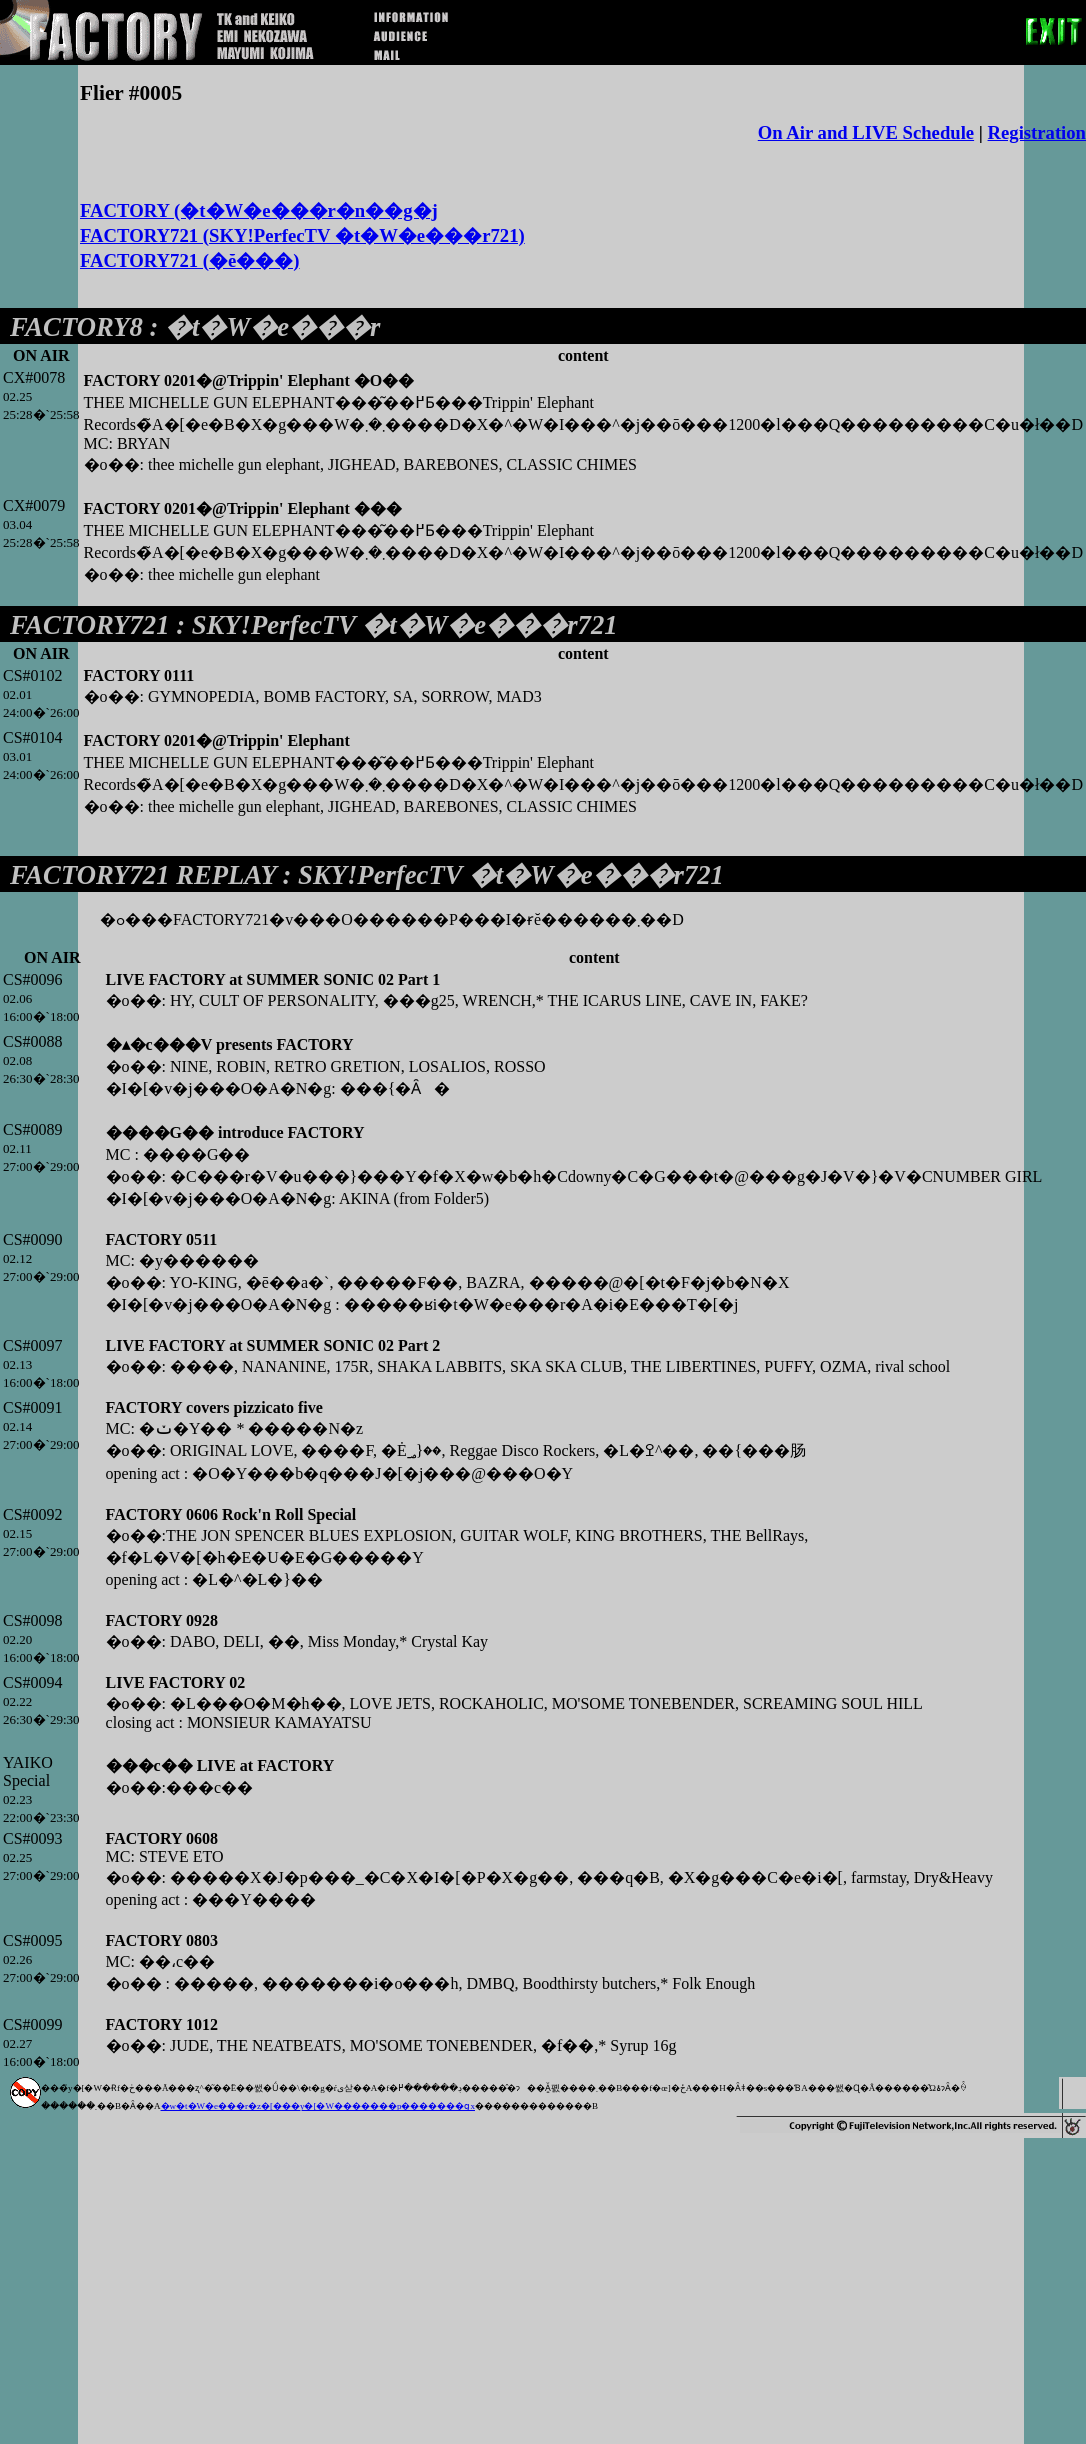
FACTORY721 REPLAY (143, 875)
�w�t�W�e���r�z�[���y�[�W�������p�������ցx (318, 2106)
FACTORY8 (76, 327)
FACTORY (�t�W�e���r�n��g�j (259, 210)
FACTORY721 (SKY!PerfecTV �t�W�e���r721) (302, 235)
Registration (1037, 132)
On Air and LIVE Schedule (866, 132)
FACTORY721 (90, 625)
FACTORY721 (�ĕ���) (190, 260)
